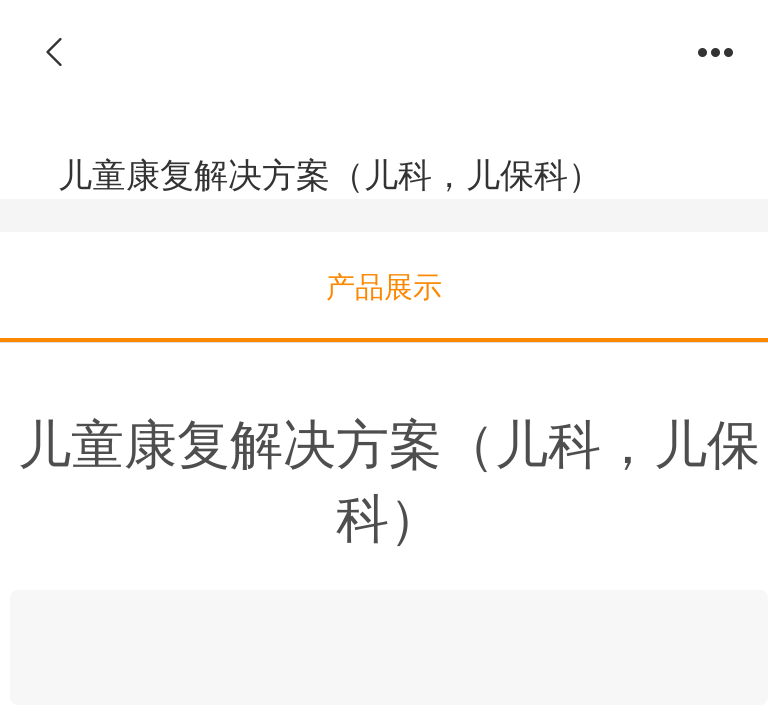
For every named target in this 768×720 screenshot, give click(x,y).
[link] (389, 647)
